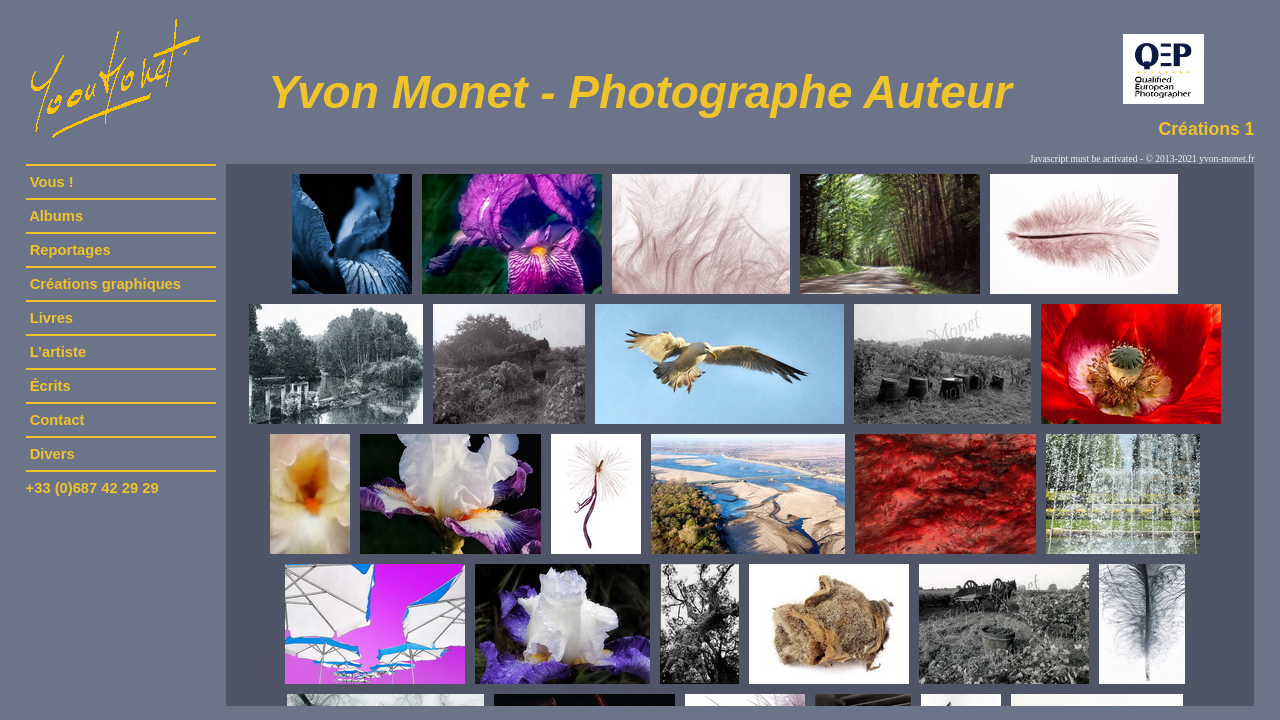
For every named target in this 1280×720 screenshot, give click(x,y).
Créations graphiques (105, 284)
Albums (57, 216)
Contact (57, 420)
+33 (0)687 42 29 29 (92, 488)
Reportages (70, 250)
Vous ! (52, 182)
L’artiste (58, 352)
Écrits (50, 386)
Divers (52, 454)
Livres (52, 318)
